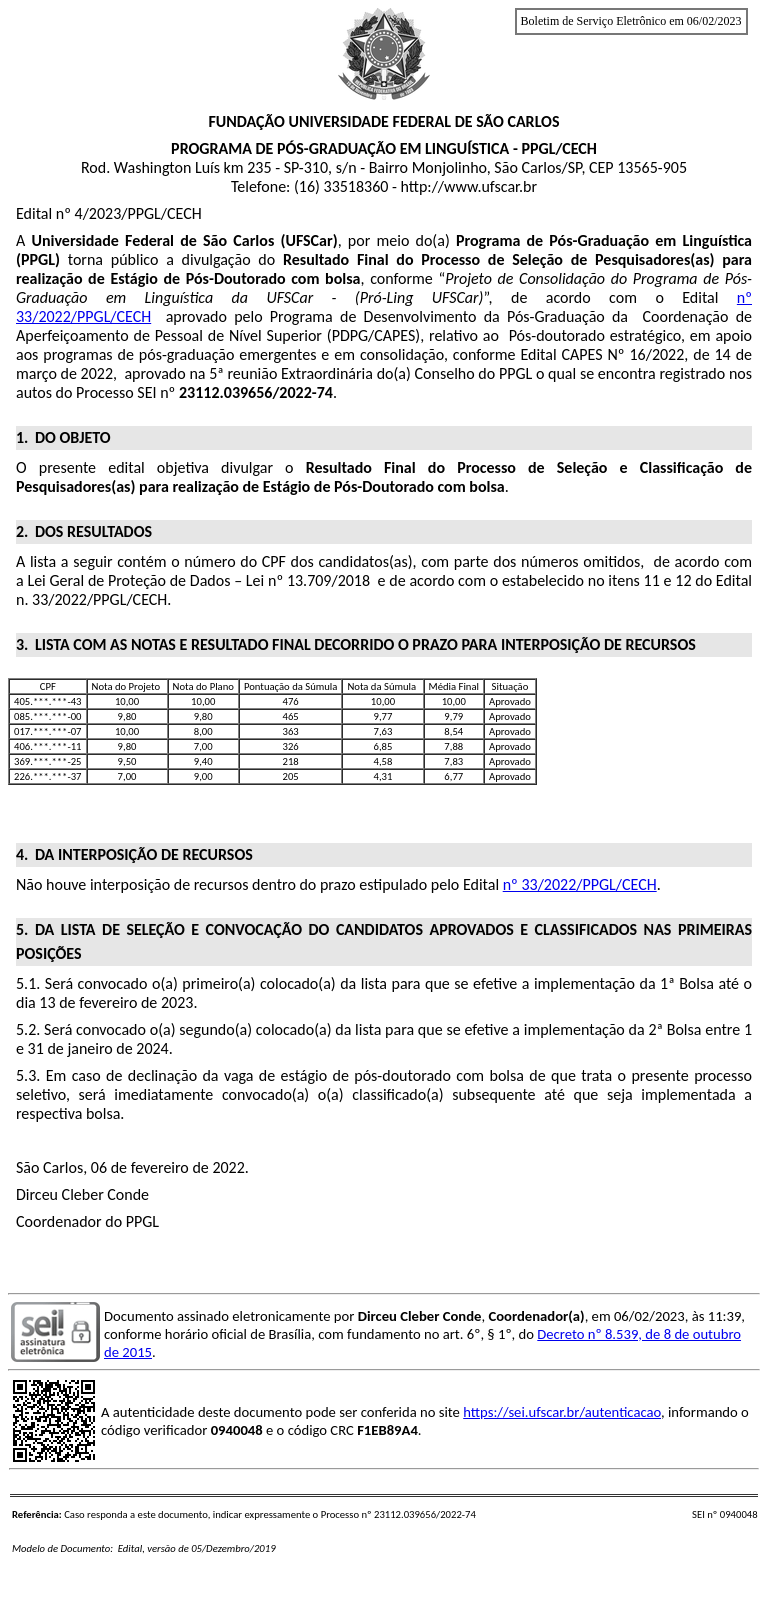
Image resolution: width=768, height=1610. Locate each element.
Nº (615, 354)
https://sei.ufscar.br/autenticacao (562, 1412)
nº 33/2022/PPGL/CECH (580, 884)
